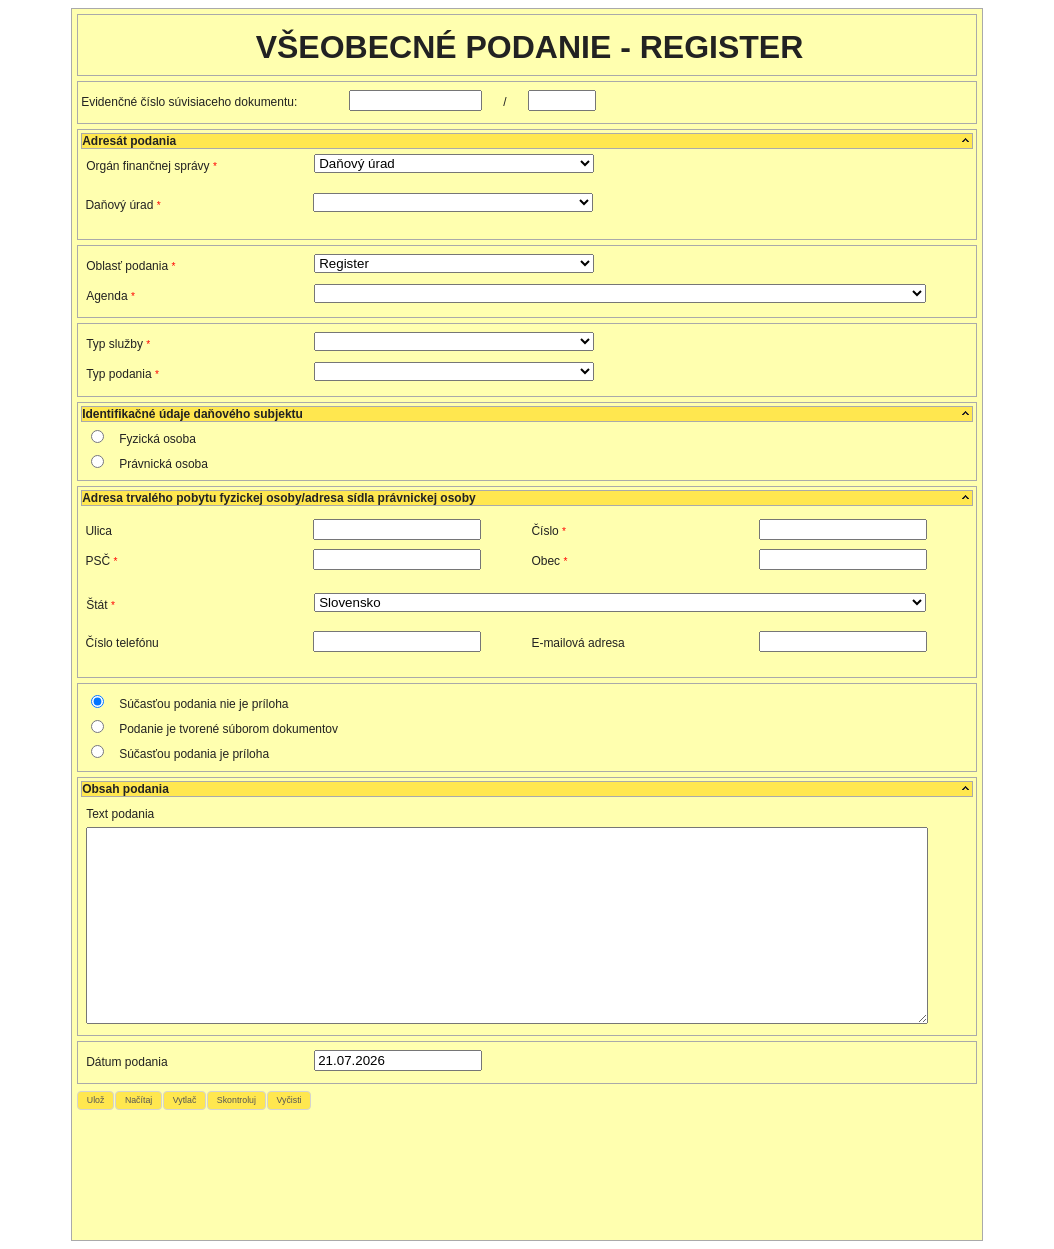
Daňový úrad (122, 205)
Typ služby (118, 344)
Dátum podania (126, 1062)
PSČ (101, 561)
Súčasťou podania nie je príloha (203, 704)
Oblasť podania (130, 266)
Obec (549, 561)
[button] (95, 1100)
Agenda (110, 296)
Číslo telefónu (121, 643)
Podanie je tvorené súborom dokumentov (228, 729)
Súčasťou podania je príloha (194, 754)
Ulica (98, 531)
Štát (100, 605)
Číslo (548, 531)
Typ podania (122, 374)
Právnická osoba (163, 464)
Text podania (120, 814)
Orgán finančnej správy (151, 166)
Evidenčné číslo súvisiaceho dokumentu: (197, 102)
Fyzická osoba (157, 439)
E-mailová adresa (577, 643)
